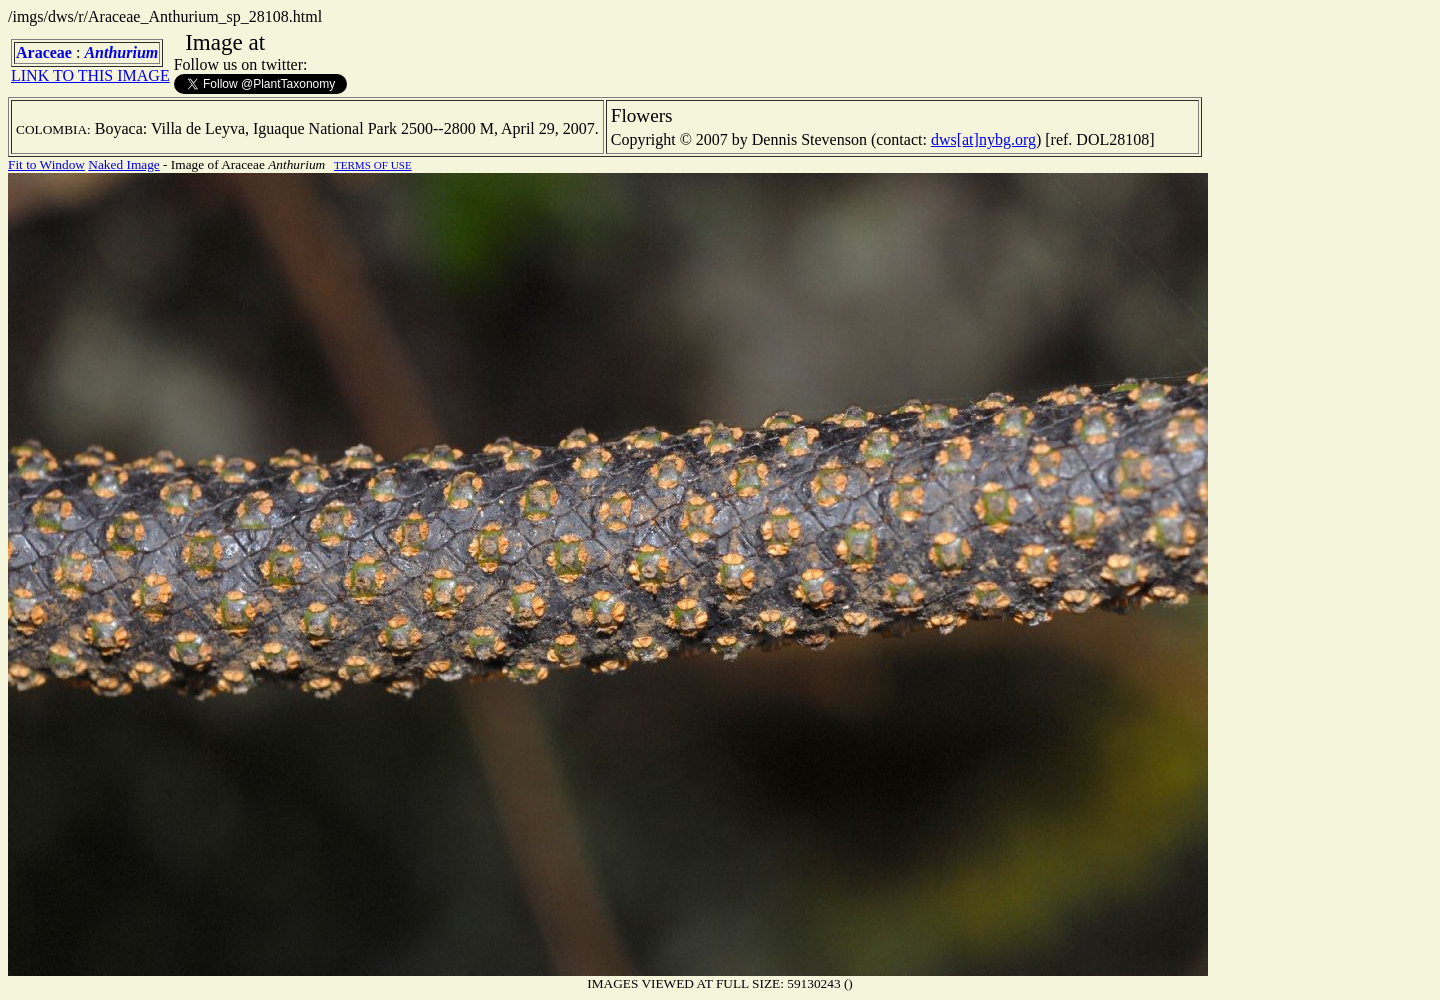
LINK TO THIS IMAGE (90, 75)
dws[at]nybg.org (983, 139)
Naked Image (123, 164)
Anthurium (121, 52)
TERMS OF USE (373, 165)
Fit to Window (46, 164)
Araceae (44, 52)
